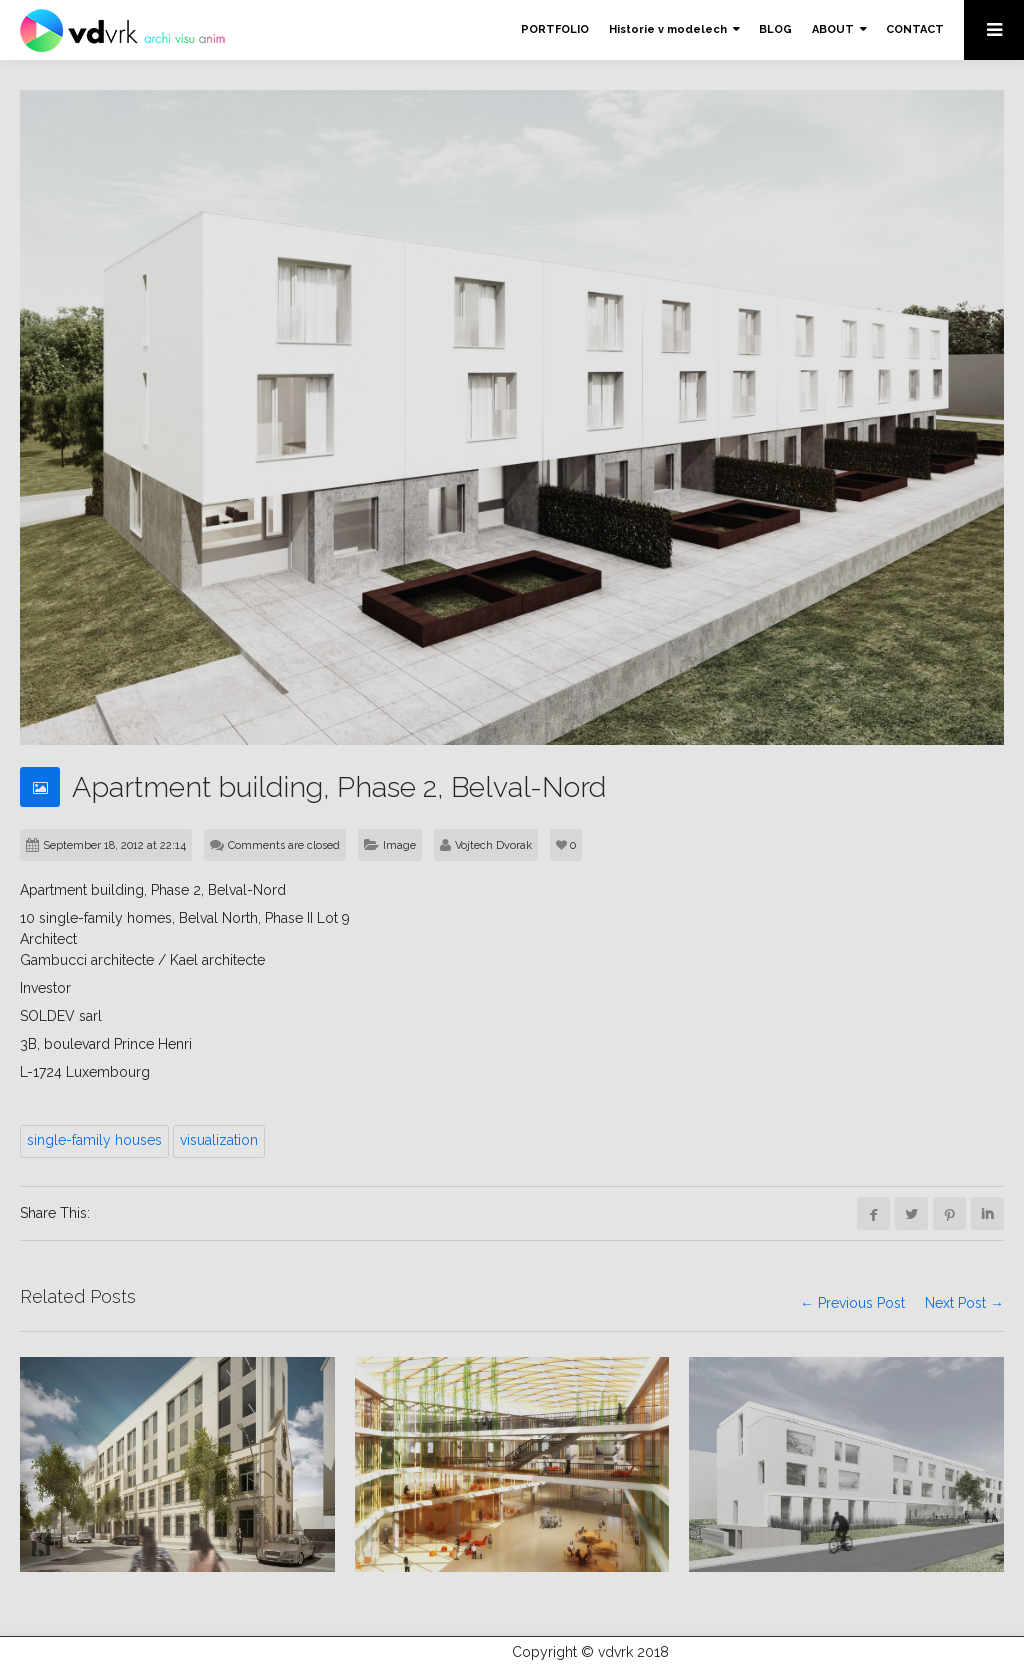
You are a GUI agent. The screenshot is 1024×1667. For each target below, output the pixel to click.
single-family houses (94, 1140)
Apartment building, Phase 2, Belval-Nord (351, 786)
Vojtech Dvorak (493, 845)
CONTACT (915, 29)
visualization (219, 1140)
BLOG (775, 29)
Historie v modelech (668, 29)
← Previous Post (852, 1304)
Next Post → (964, 1304)
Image (399, 845)
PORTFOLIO (555, 29)
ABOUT (833, 29)
